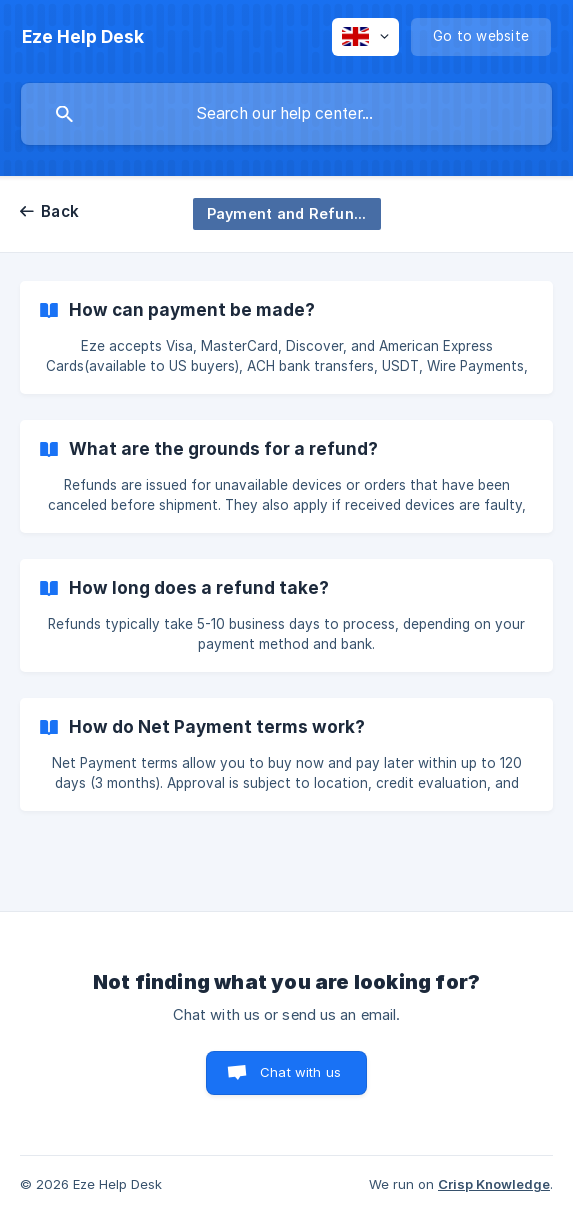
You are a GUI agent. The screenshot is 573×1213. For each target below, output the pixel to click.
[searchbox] (286, 114)
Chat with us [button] (300, 1072)
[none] (83, 37)
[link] (286, 337)
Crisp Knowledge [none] (494, 1184)
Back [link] (60, 211)
